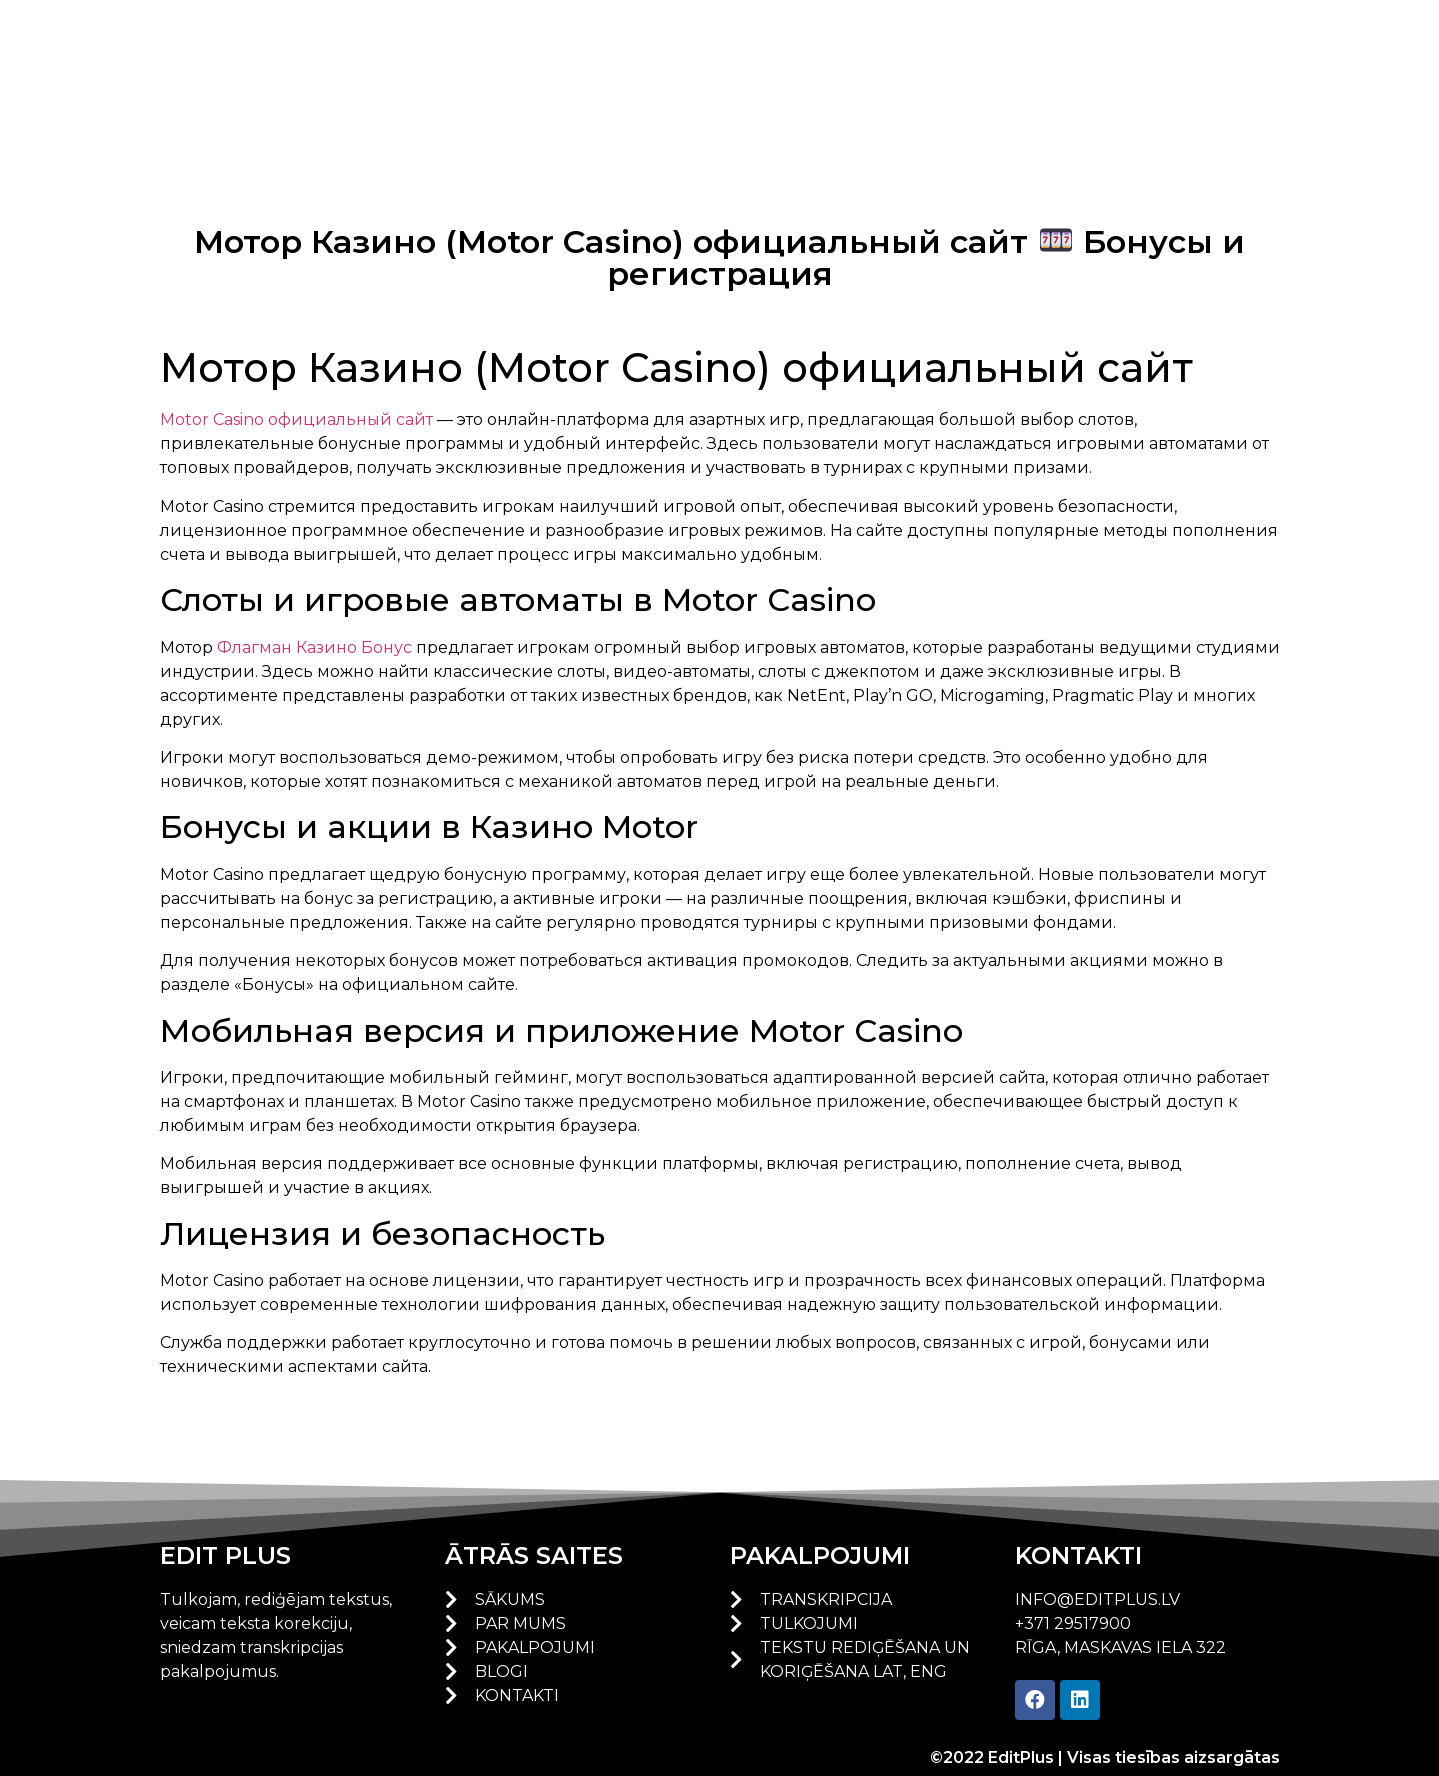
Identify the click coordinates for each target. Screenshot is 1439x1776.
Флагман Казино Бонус (314, 647)
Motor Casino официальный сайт (296, 419)
